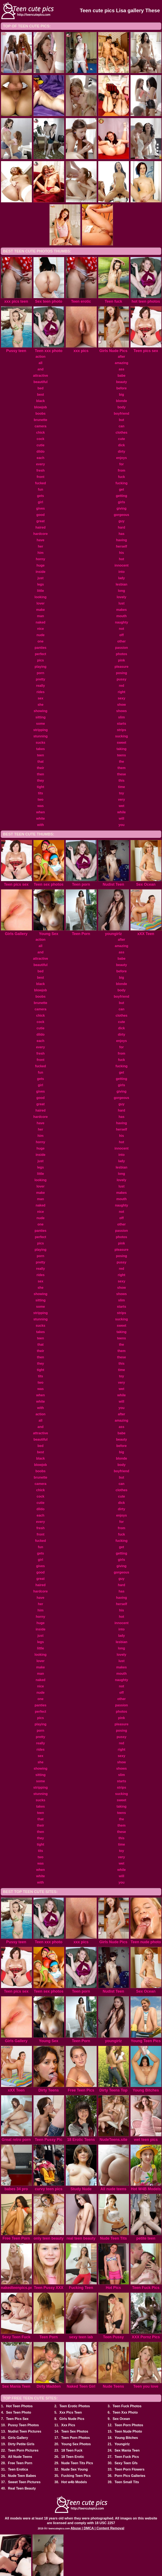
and (40, 369)
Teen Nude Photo (128, 2431)
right (121, 692)
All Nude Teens (20, 2457)
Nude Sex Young (74, 2469)
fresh (40, 470)
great (40, 521)
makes (121, 609)
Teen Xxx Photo (125, 2412)
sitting (40, 717)
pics (40, 660)
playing (40, 666)
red (121, 685)
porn (40, 673)
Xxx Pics (68, 2425)
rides (40, 692)
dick (121, 445)
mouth (121, 616)
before (121, 388)
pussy (121, 679)
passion (121, 647)
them (121, 768)
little (40, 590)
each (40, 458)
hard (121, 527)
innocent (122, 565)
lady (121, 578)
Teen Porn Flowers (129, 2469)
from (121, 470)
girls (121, 502)
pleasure (121, 666)
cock (40, 439)
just (40, 578)
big (121, 394)
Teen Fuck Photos (127, 2406)
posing (121, 673)
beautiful (41, 382)
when (40, 812)
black (40, 401)
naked (40, 622)
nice (40, 628)
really (40, 685)
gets (40, 496)
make (40, 609)
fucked (40, 483)
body (121, 407)
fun (40, 489)
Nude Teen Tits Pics (77, 2463)
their (40, 768)
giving (121, 508)
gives (40, 508)
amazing (121, 363)
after (121, 356)
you (121, 825)
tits (40, 793)
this (121, 780)
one (40, 641)
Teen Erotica (18, 2469)
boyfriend (121, 413)
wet (121, 806)
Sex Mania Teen (127, 2450)
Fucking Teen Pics (75, 2475)
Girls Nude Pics (71, 2419)
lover (40, 603)
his (121, 553)
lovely (121, 597)
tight (40, 787)
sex (40, 698)
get (121, 489)
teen (40, 755)
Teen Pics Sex (17, 2419)
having (121, 540)
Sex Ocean (121, 2419)
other (121, 641)
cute (121, 439)
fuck (121, 477)
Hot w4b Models (74, 2482)
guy (121, 521)
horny (40, 559)
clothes (121, 432)
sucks (40, 742)
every (40, 464)
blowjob (40, 407)
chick (40, 432)
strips (121, 730)
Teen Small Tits (127, 2482)
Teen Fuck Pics (127, 2457)
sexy (121, 698)
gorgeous (121, 515)
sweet (121, 742)
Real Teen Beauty (22, 2488)
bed (40, 388)
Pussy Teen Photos (23, 2425)
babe (121, 375)
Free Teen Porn (20, 2463)
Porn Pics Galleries (130, 2475)
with (40, 825)
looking (41, 597)
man (40, 616)
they (40, 780)
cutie (40, 445)
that (40, 761)
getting (121, 496)
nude (40, 635)
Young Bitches (126, 2438)
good (40, 515)
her (40, 546)
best (40, 394)
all (40, 363)
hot (121, 559)
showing (40, 711)
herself (121, 546)
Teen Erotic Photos (74, 2406)
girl (40, 502)
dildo (40, 451)
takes (40, 749)
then (40, 774)
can (121, 426)
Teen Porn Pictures (23, 2450)
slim (121, 717)
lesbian (121, 584)
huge (40, 565)
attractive (40, 375)
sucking (121, 736)
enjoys (121, 458)
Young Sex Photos (76, 2444)
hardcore (40, 534)
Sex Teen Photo (18, 2412)
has (121, 534)
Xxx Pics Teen (70, 2412)
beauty (121, 382)
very (121, 799)
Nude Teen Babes (22, 2475)
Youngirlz (122, 2444)
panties (40, 647)
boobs (40, 413)
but (121, 420)
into (121, 571)
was (40, 806)
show (121, 704)
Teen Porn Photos (129, 2425)
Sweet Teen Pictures (24, 2482)
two (40, 799)
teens (121, 755)
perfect (40, 654)
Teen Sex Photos (74, 2431)
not (121, 628)
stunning (40, 736)
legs (40, 584)
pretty (40, 679)
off (121, 635)
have (40, 540)
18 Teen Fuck (71, 2450)
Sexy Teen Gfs (126, 2463)
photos (121, 654)
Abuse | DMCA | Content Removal (97, 2528)
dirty (121, 451)
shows (121, 711)
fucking (122, 483)
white (40, 818)
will (121, 818)
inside (40, 571)
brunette (40, 420)
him (40, 553)
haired (40, 527)
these (121, 774)
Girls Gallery (18, 2438)
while (121, 812)
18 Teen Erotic (72, 2457)
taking (121, 749)
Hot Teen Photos (19, 2406)
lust (121, 603)
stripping (40, 730)
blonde (121, 401)
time (121, 787)
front (40, 477)
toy (121, 793)
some (40, 723)
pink (121, 660)
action (40, 356)
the (121, 761)
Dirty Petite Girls (21, 2444)
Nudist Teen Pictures (24, 2431)
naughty (121, 622)
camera (40, 426)
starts (121, 723)
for (121, 464)
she (40, 704)
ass (121, 369)
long (121, 590)
